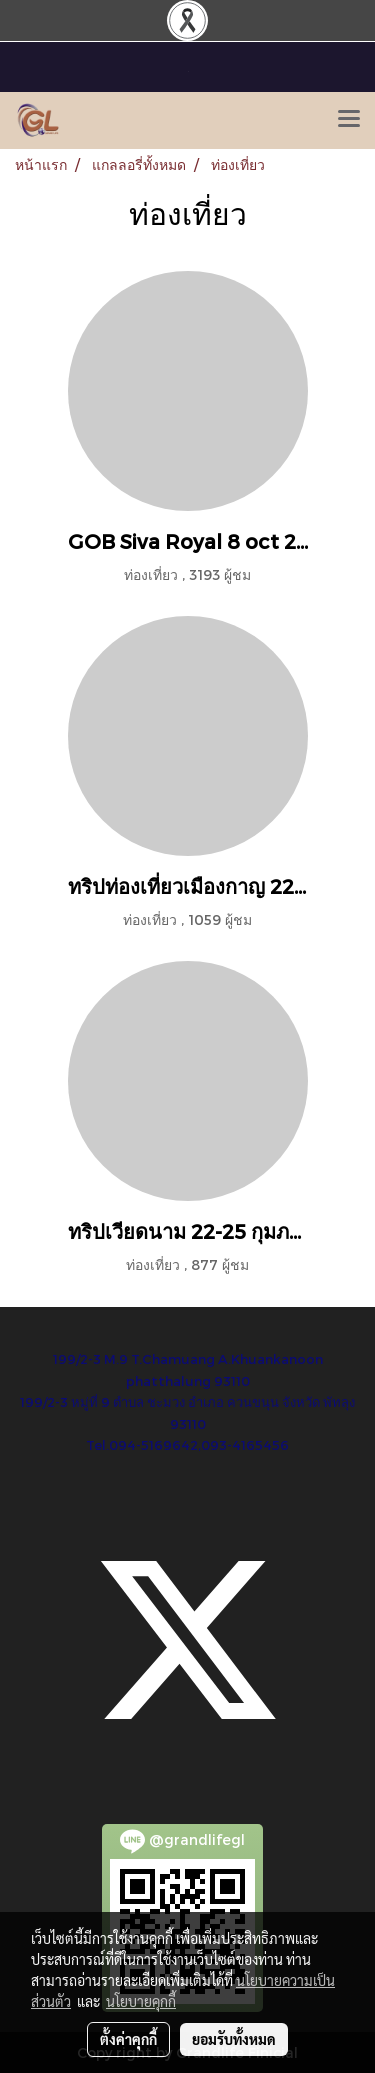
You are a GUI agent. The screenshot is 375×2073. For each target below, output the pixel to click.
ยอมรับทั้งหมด (234, 2039)
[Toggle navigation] (349, 120)
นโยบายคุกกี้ (141, 2001)
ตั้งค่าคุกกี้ (128, 2039)
